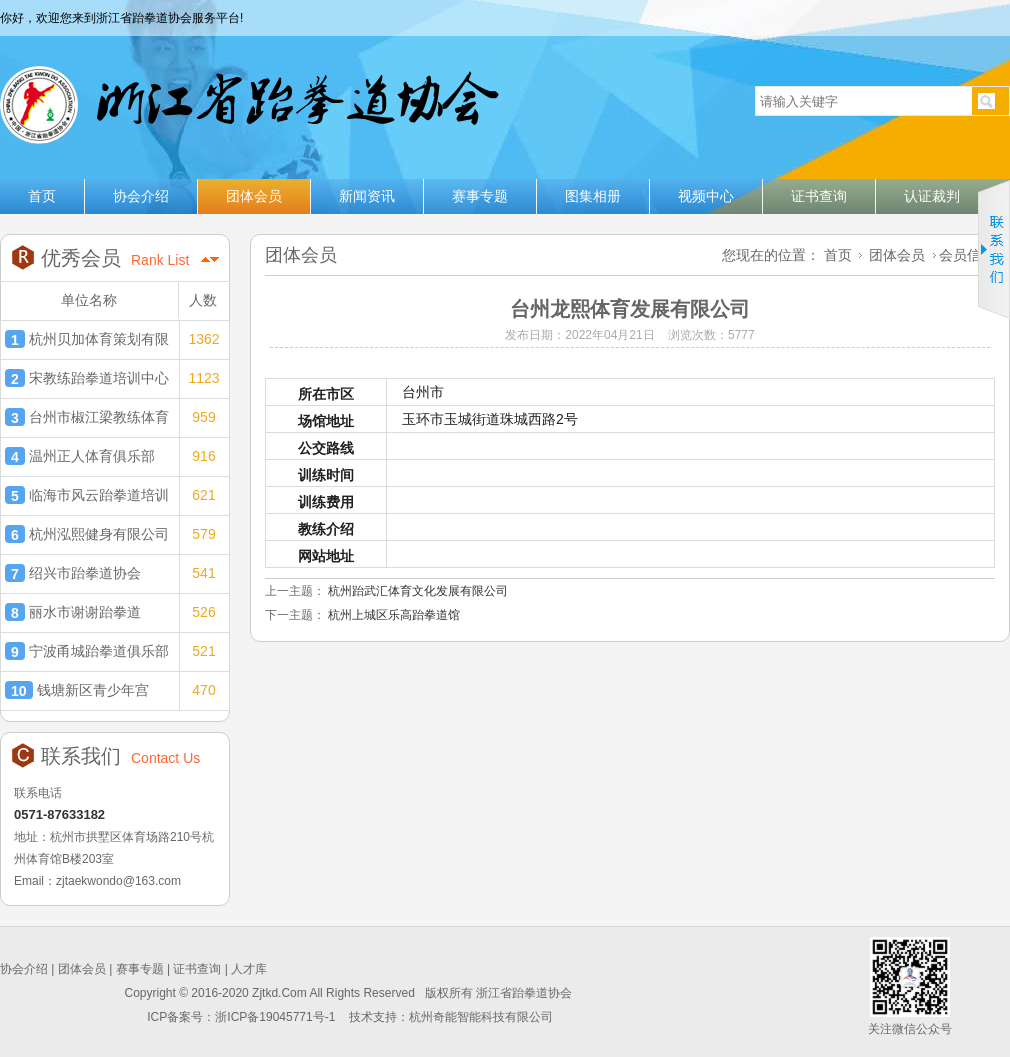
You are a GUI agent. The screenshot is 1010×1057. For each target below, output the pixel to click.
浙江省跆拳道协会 (247, 97)
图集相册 (593, 196)
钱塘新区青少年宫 (77, 690)
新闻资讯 (367, 196)
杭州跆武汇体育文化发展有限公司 (418, 591)
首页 (42, 196)
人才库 (249, 969)
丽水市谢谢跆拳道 (73, 612)
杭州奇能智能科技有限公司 (481, 1017)
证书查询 (819, 196)
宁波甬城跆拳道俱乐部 (87, 651)
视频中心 (706, 196)
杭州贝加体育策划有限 (87, 339)
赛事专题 (480, 196)
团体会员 (254, 196)
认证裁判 (932, 196)
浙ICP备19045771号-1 (276, 1017)
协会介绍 (141, 196)
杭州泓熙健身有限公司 (87, 534)
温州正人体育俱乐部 (80, 456)
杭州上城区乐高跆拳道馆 (394, 615)
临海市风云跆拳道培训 (87, 495)
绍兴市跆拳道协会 (73, 573)
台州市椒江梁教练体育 (87, 417)
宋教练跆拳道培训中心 (87, 378)
